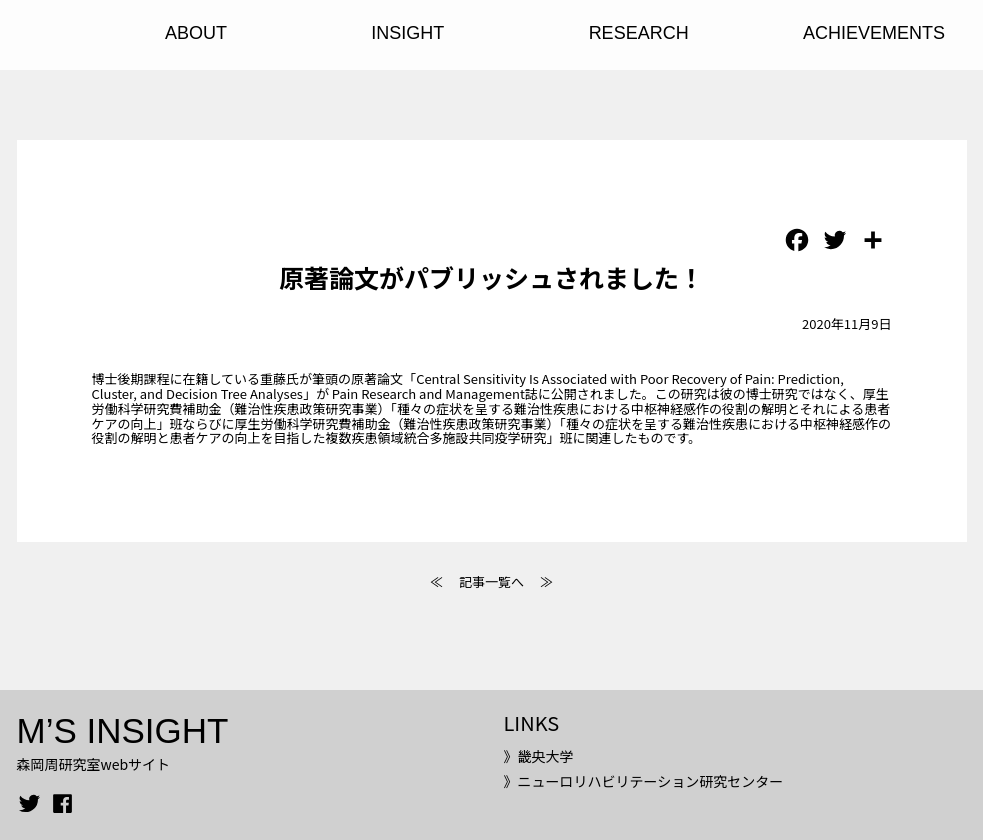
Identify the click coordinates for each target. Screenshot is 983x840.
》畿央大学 (538, 756)
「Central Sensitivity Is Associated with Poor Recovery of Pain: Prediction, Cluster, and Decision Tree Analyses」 (468, 386)
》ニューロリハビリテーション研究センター (643, 781)
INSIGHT (407, 33)
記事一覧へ (491, 581)
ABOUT (196, 33)
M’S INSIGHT (123, 730)
